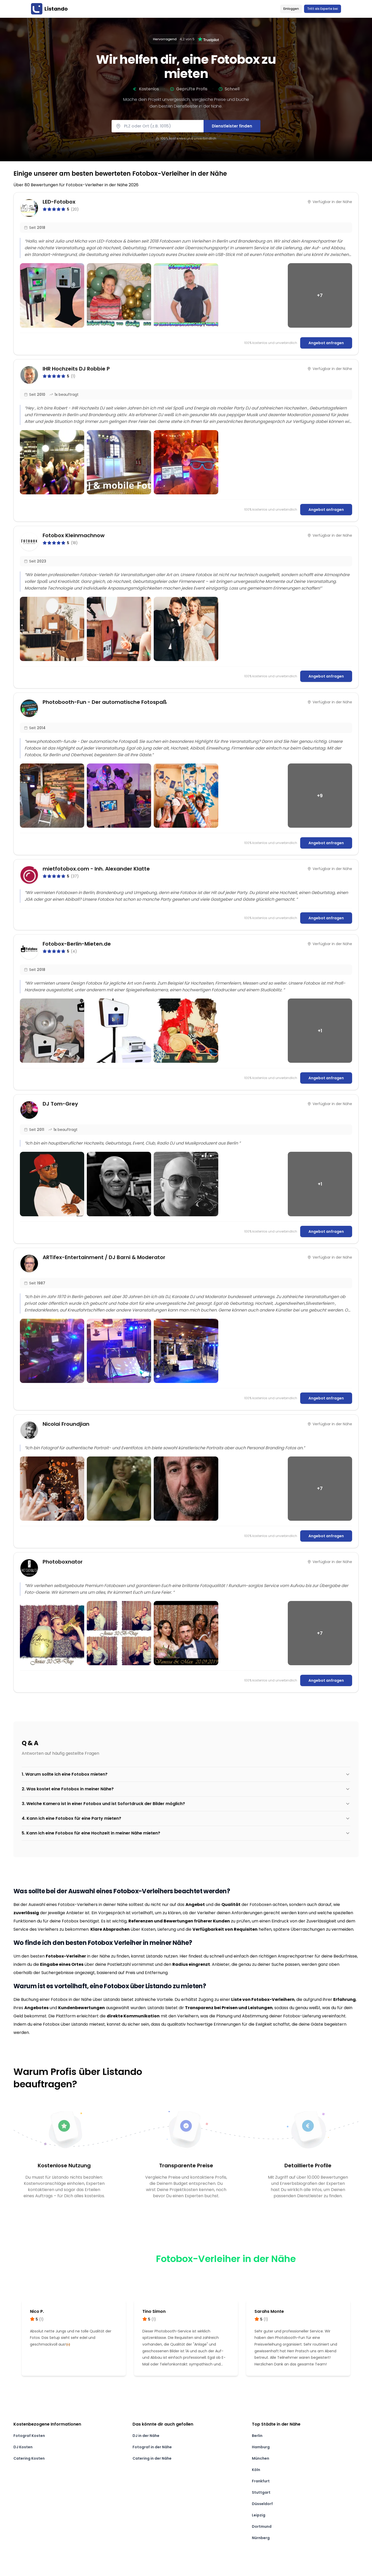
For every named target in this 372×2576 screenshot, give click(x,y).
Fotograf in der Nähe (152, 2447)
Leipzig (258, 2515)
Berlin (257, 2435)
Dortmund (262, 2526)
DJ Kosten (23, 2447)
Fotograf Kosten (29, 2435)
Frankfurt (261, 2481)
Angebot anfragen (326, 342)
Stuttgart (261, 2492)
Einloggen (291, 8)
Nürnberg (261, 2537)
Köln (256, 2469)
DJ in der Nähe (146, 2435)
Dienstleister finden (232, 126)
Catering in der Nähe (152, 2458)
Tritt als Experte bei (322, 8)
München (260, 2458)
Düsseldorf (262, 2503)
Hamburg (261, 2447)
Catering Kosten (29, 2458)
